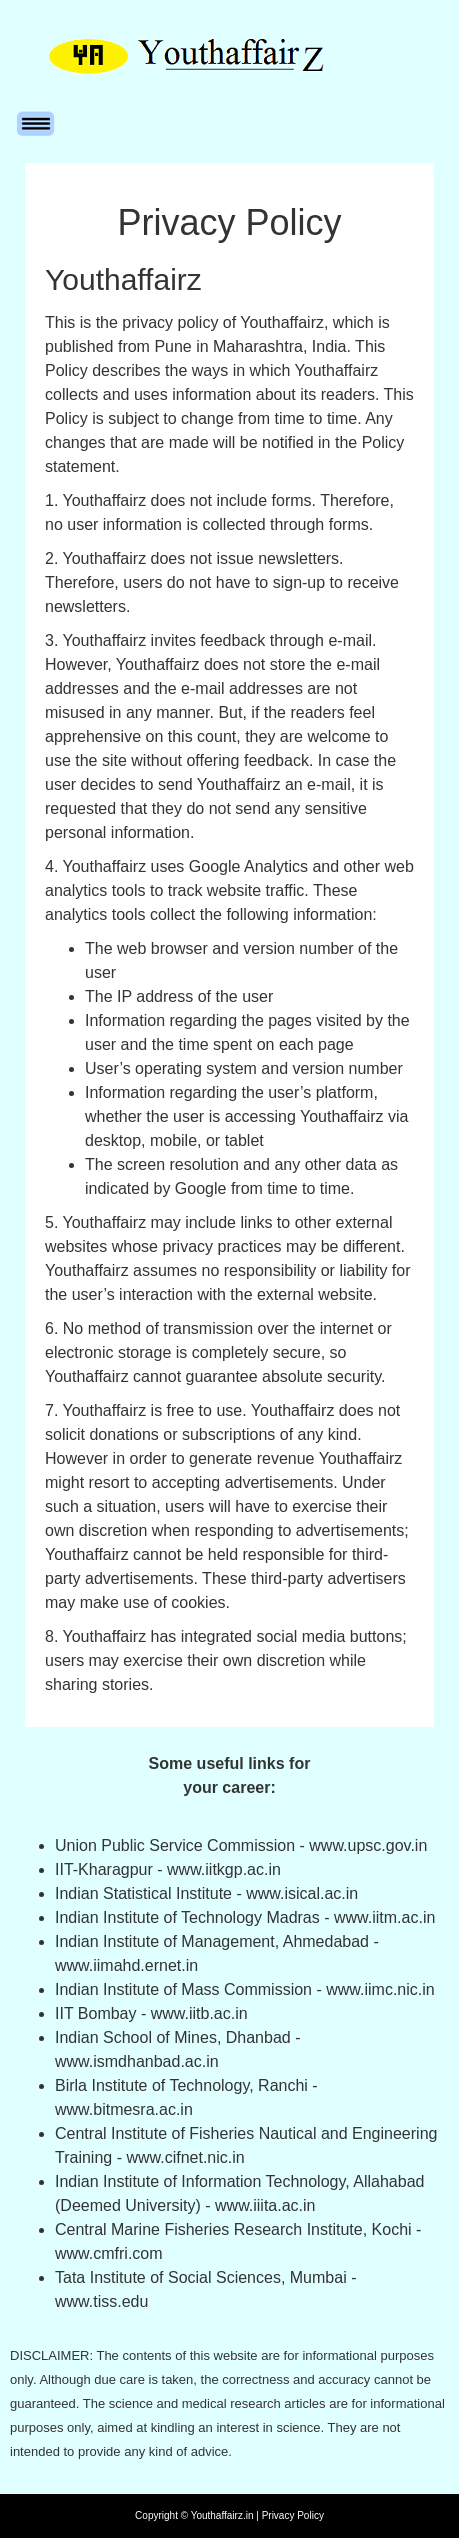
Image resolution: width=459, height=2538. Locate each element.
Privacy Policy (293, 2515)
